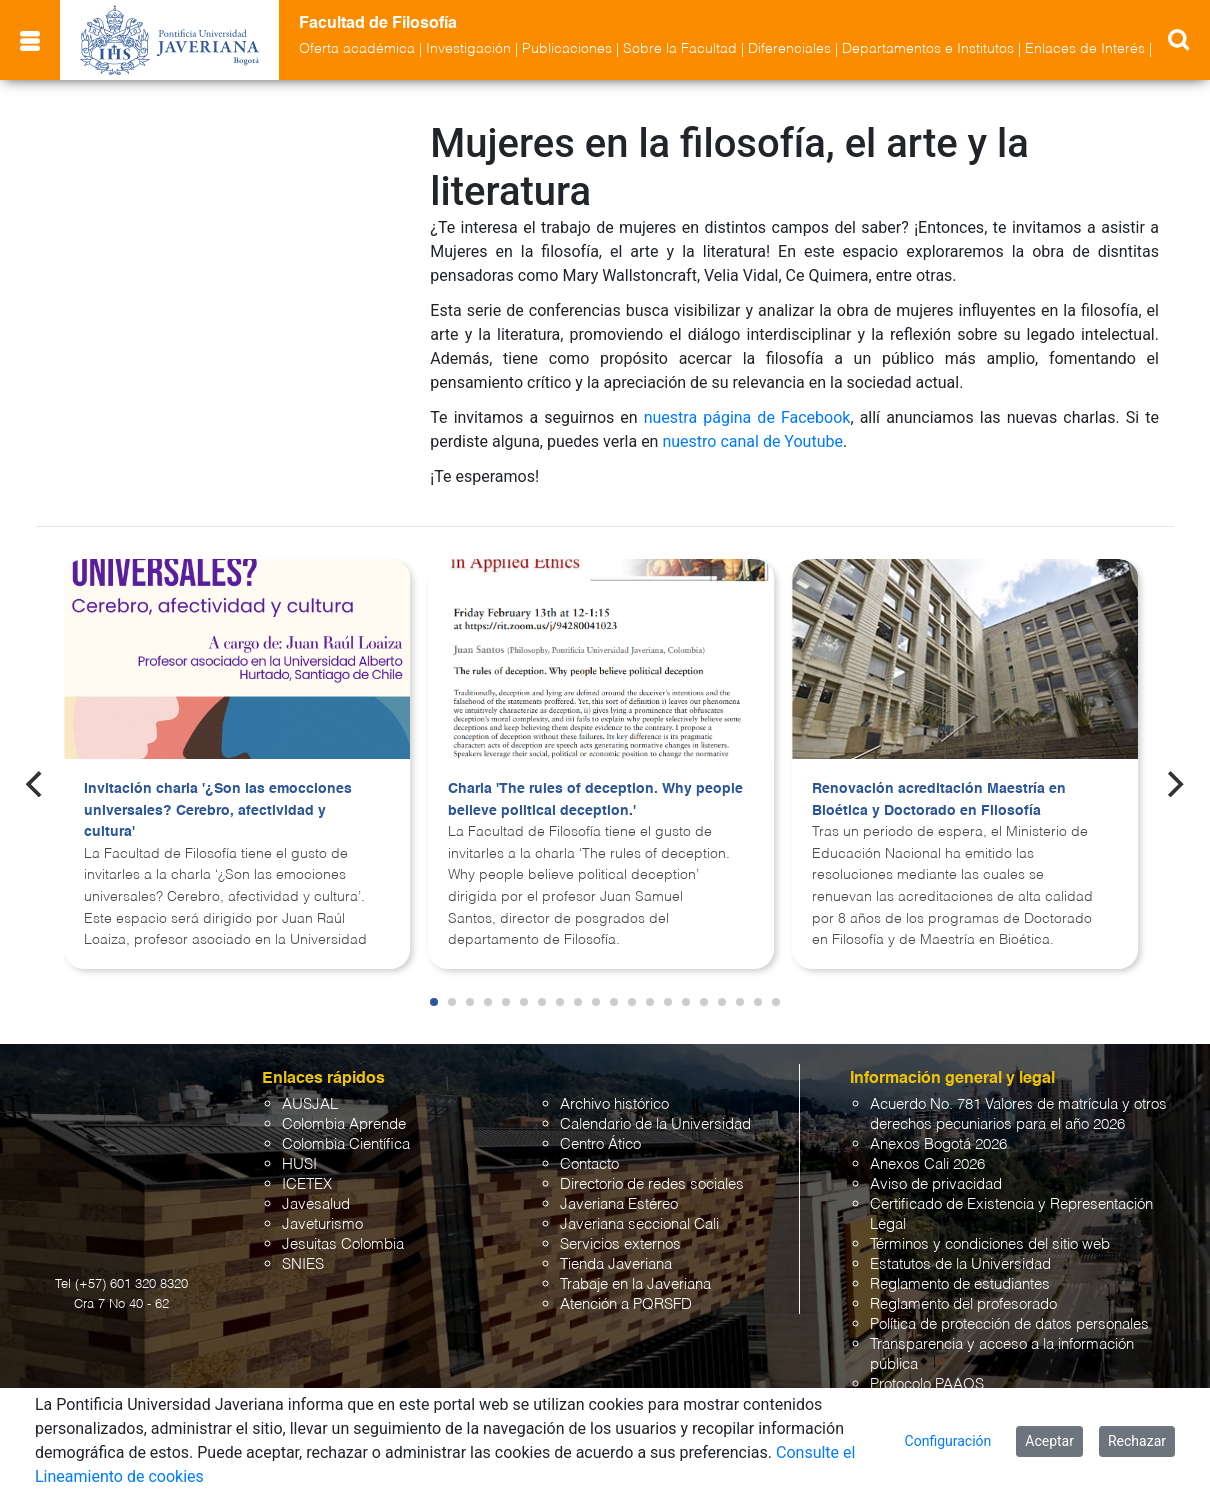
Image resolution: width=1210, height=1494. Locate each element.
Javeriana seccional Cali (639, 1224)
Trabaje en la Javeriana (635, 1284)
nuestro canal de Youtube (752, 441)
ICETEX (307, 1184)
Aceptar (1049, 1441)
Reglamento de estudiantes (960, 1284)
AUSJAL (310, 1104)
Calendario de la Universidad (655, 1124)
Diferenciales (789, 49)
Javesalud (316, 1204)
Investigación (468, 49)
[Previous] (36, 784)
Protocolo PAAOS (927, 1384)
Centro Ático (600, 1144)
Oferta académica (357, 49)
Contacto (589, 1164)
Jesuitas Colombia (343, 1244)
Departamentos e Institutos (928, 49)
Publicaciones (567, 49)
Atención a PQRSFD (626, 1304)
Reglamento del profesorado (963, 1304)
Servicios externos (620, 1244)
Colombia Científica (346, 1144)
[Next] (1174, 784)
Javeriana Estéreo (619, 1204)
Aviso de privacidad (936, 1184)
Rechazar (1137, 1441)
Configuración (948, 1441)
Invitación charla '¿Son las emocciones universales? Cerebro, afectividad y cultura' (218, 810)
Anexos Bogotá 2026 (938, 1144)
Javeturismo (322, 1224)
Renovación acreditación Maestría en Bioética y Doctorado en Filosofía (939, 800)
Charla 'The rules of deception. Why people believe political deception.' (595, 800)
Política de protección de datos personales (1009, 1324)
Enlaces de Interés (1085, 49)
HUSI (299, 1164)
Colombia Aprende (344, 1124)
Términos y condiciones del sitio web (990, 1244)
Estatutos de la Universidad (960, 1264)
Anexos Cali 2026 (927, 1164)
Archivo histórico (614, 1104)
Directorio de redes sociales (652, 1184)
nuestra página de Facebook (747, 417)
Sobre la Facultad (680, 49)
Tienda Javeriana (616, 1264)
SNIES (303, 1264)
